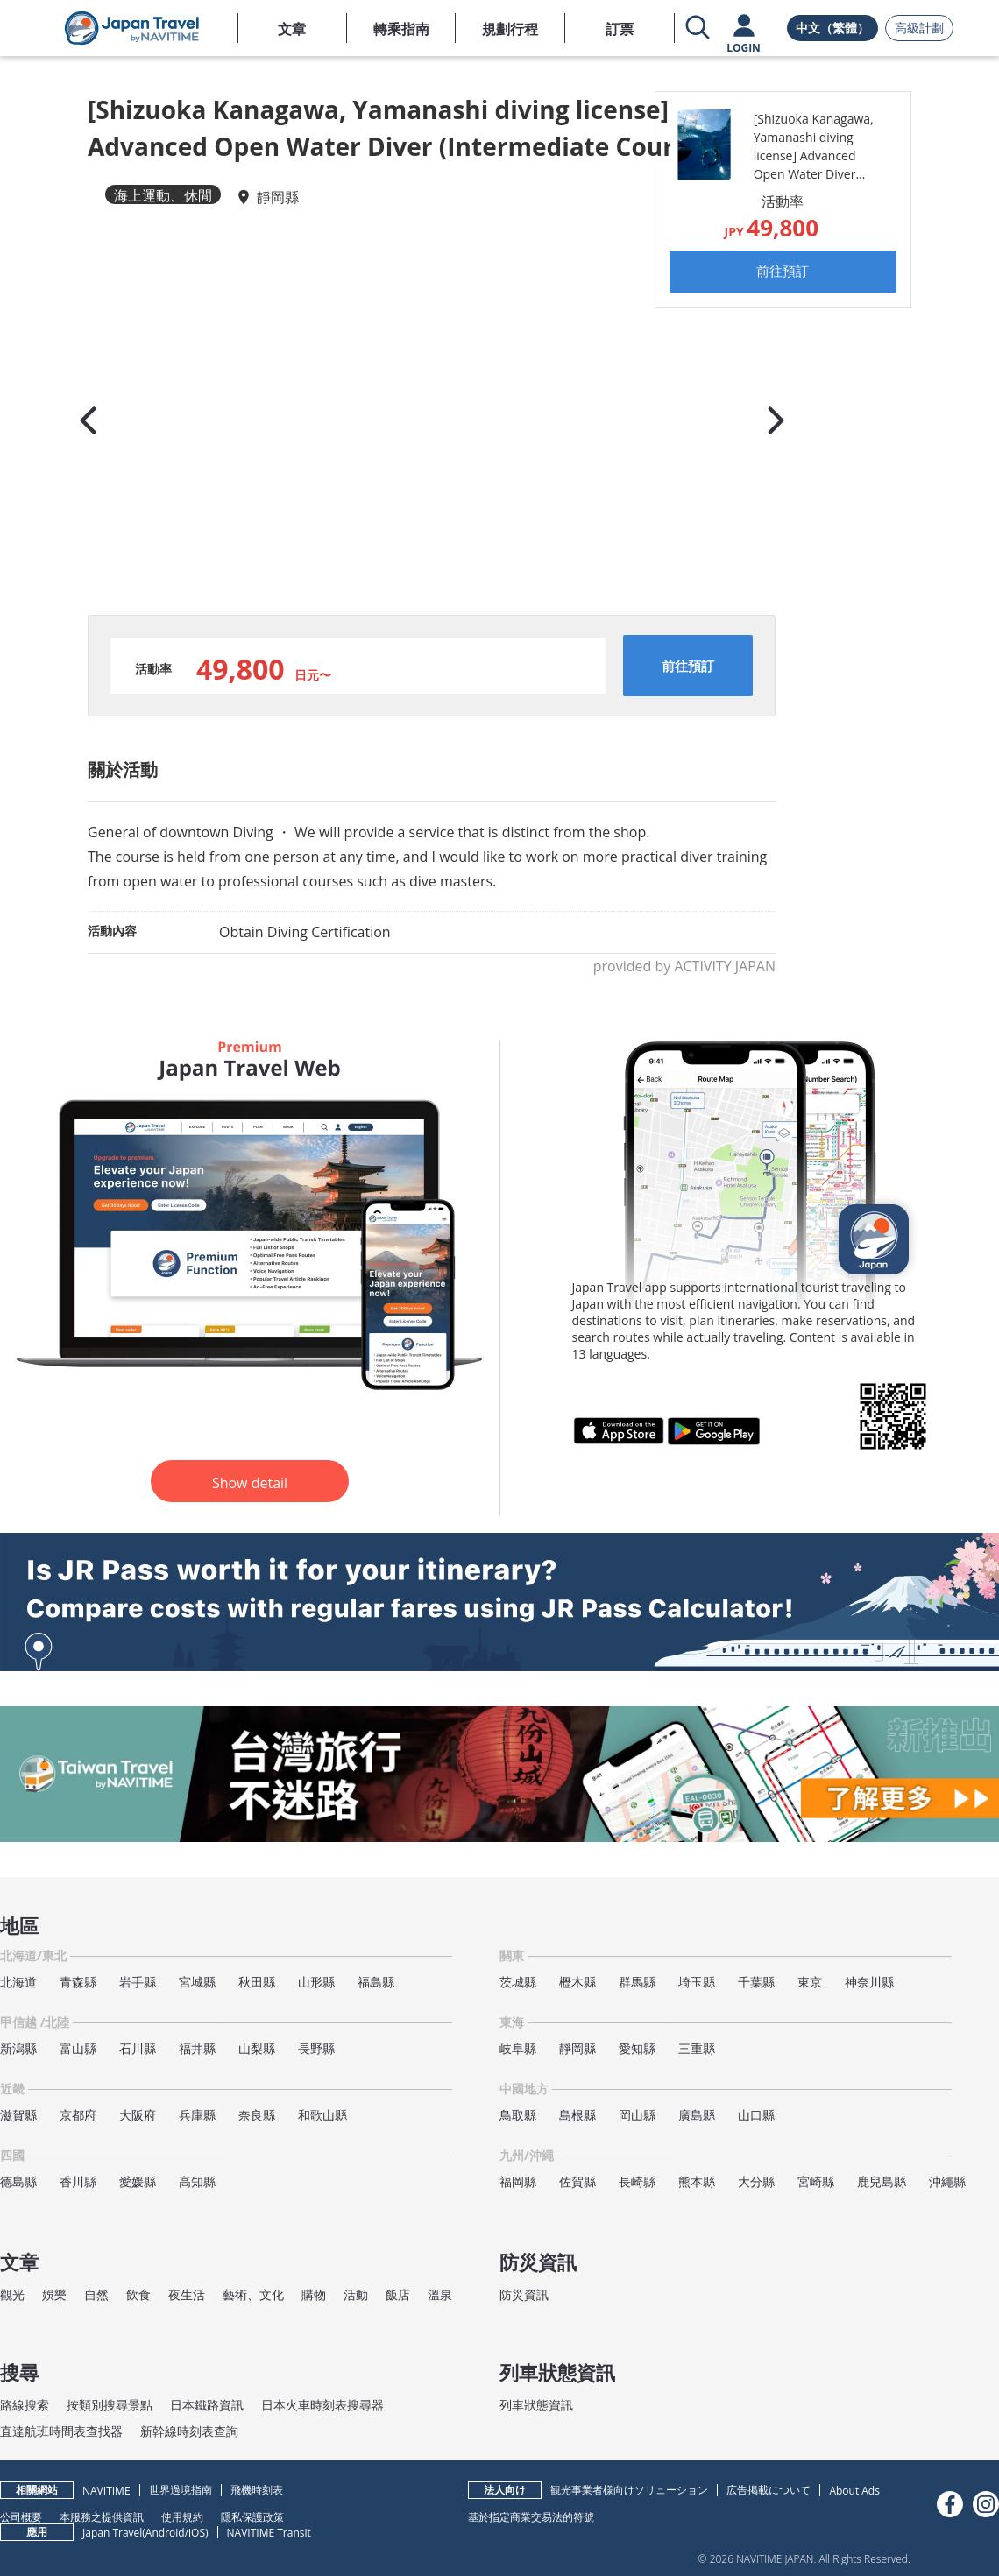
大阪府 (137, 2115)
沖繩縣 (947, 2181)
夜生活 (186, 2294)
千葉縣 (756, 1981)
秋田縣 (256, 1981)
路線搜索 (24, 2404)
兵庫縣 (197, 2115)
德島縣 (18, 2181)
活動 (356, 2294)
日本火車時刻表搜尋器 (322, 2404)
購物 (313, 2294)
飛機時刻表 (256, 2489)
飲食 (138, 2294)
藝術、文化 (253, 2294)
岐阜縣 (517, 2048)
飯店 (398, 2294)
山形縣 (316, 1981)
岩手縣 (137, 1981)
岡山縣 (637, 2115)
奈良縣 (256, 2115)
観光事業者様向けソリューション (629, 2489)
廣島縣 (696, 2115)
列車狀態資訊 (536, 2404)
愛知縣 (637, 2048)
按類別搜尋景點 (109, 2404)
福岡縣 (517, 2181)
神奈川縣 (869, 1981)
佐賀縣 (577, 2181)
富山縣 (78, 2048)
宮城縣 (197, 1981)
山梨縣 (256, 2048)
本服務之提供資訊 (102, 2516)
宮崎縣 (815, 2181)
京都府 (78, 2115)
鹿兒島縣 (881, 2181)
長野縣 (316, 2048)
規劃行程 (510, 29)
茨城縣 (517, 1981)
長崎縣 (637, 2181)
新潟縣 (18, 2048)
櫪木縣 (577, 1981)
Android (165, 2532)
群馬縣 (637, 1981)
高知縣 (197, 2181)
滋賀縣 (18, 2115)
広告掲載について (768, 2489)
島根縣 (577, 2115)
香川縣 (78, 2181)
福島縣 (376, 1981)
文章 (292, 29)
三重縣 (696, 2048)
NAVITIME (106, 2490)
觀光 (12, 2294)
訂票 (620, 29)
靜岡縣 (278, 197)
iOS (196, 2532)
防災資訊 (524, 2294)
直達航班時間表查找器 (61, 2431)
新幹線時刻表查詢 (189, 2431)
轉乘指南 (401, 29)
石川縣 (137, 2048)
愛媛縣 (137, 2181)
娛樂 (54, 2294)
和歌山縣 (322, 2115)
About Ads (854, 2490)
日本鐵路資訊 (207, 2404)
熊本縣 (696, 2181)
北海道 (18, 1981)
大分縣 (756, 2181)
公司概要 (21, 2516)
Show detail (249, 1483)
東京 (809, 1981)
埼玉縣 (696, 1981)
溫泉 (440, 2294)
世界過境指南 (180, 2489)
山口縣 (756, 2115)
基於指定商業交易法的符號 (531, 2516)
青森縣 (78, 1981)
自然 (96, 2294)
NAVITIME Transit (269, 2532)
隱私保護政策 (252, 2516)
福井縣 (197, 2048)
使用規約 (182, 2516)
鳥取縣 (517, 2115)
